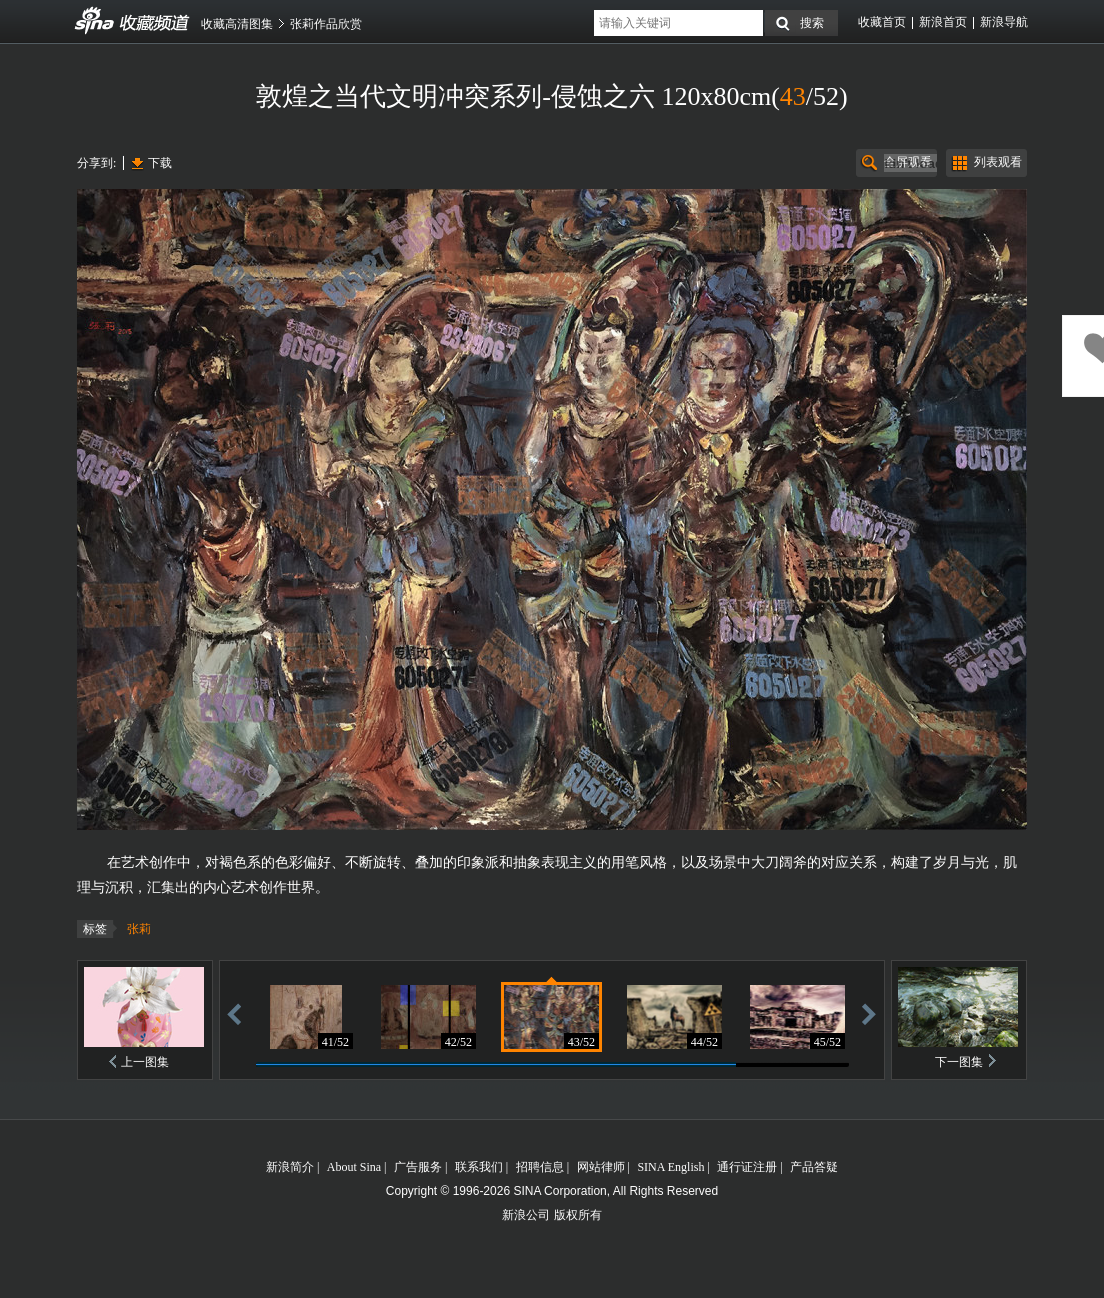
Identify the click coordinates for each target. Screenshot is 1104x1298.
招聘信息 (540, 1167)
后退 (234, 1013)
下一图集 (959, 1062)
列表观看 (998, 162)
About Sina (354, 1167)
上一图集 (145, 1062)
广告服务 (418, 1167)
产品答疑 (814, 1167)
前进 (869, 1013)
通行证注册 (747, 1167)
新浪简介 (290, 1167)
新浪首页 (943, 22)
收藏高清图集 (237, 24)
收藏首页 (882, 22)
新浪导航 (1004, 22)
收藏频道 (95, 21)
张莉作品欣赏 (326, 24)
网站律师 (601, 1167)
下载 (160, 163)
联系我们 (479, 1167)
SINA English (670, 1167)
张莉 (139, 929)
